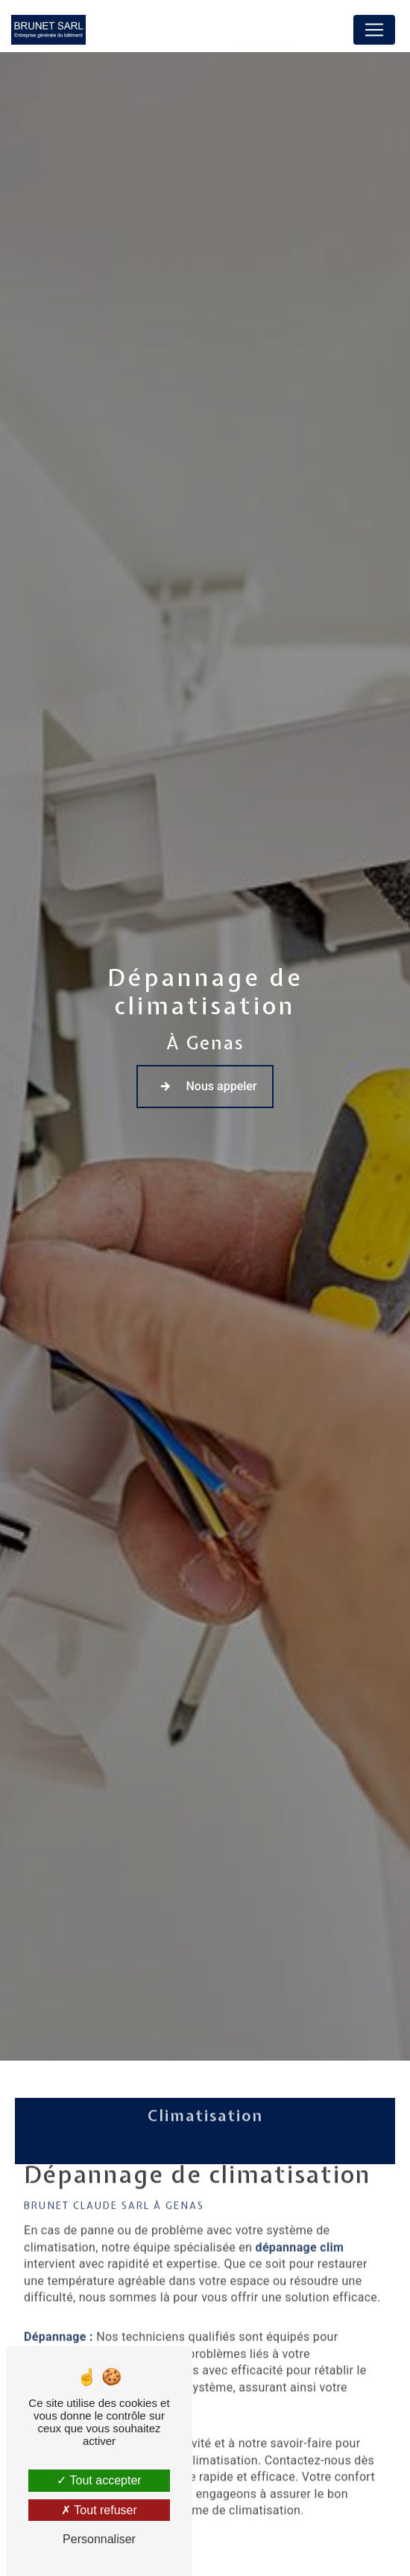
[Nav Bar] (374, 30)
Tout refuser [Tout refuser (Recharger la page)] (99, 2510)
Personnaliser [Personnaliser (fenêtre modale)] (99, 2539)
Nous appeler (204, 1085)
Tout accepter (99, 2480)
